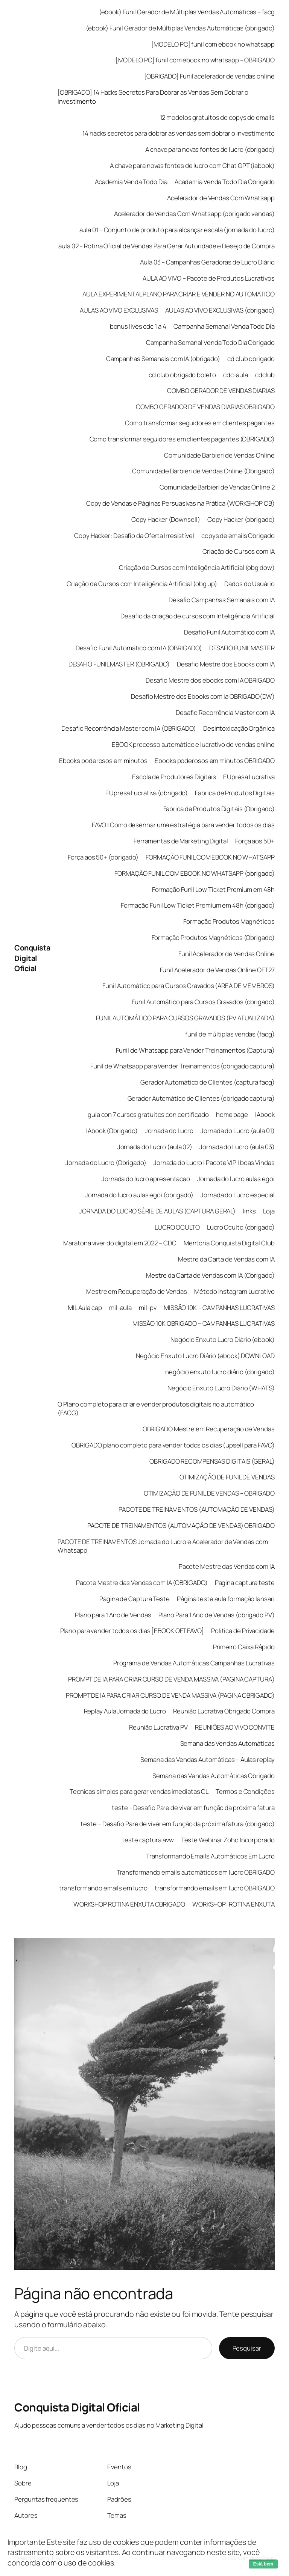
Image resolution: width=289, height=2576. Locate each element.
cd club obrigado (250, 358)
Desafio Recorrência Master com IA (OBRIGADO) (128, 728)
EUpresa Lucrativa (248, 776)
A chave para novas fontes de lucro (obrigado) (210, 149)
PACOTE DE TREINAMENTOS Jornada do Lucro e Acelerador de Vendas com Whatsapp (163, 1546)
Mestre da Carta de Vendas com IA (226, 1259)
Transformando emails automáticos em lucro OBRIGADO (196, 1872)
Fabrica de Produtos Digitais (234, 793)
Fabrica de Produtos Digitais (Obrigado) (219, 808)
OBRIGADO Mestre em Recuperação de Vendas (209, 1429)
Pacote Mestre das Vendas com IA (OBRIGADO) (142, 1582)
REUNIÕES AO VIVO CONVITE (235, 1727)
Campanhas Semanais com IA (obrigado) (163, 358)
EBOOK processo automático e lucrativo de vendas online (193, 744)
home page (232, 1114)
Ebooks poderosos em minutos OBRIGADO (214, 760)
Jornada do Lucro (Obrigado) (105, 1162)
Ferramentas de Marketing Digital (181, 841)
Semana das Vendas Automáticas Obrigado (213, 1775)
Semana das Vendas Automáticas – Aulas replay (207, 1759)
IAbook (264, 1114)
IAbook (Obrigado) (111, 1130)
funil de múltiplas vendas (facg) (230, 1034)
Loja (269, 1211)
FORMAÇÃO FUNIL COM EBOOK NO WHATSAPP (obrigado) (194, 873)
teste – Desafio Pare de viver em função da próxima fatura (193, 1807)
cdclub (264, 374)
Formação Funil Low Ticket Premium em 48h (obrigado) (198, 905)
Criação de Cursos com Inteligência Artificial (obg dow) (197, 567)
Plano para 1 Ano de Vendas (113, 1615)
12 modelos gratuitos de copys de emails (217, 117)
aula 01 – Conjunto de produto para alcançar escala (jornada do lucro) (177, 229)
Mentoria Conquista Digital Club (229, 1243)
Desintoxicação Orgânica (239, 728)
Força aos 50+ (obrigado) (103, 857)
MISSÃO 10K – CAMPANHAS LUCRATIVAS (219, 1307)
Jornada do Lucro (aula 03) (236, 1146)
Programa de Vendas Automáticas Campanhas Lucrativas (194, 1663)
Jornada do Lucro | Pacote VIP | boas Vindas (214, 1162)
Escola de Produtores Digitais (174, 776)
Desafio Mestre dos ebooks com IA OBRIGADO (210, 680)
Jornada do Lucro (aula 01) (237, 1130)
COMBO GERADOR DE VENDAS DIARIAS (221, 390)
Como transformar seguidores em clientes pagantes (199, 423)
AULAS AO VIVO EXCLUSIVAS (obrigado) (220, 310)
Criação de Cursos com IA (238, 551)
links (249, 1211)
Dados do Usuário (249, 583)
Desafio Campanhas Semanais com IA (222, 599)
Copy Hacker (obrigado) (241, 519)
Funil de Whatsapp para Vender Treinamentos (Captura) (195, 1050)
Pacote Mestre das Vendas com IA (227, 1566)
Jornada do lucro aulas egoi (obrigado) (139, 1195)
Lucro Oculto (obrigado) (241, 1227)
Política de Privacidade (243, 1630)
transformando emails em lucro (103, 1888)
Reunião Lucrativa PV (158, 1727)
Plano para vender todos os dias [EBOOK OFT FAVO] (132, 1630)
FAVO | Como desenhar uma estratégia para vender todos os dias (183, 824)
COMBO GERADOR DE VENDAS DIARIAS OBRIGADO (205, 406)
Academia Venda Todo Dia (131, 181)
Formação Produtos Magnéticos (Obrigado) (213, 937)
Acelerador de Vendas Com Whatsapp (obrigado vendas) (194, 213)
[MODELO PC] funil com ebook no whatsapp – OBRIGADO (195, 60)
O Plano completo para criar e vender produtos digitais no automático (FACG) (156, 1408)
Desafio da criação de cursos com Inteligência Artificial (197, 616)
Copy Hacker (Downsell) (165, 519)
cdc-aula (235, 374)
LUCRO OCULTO (177, 1227)
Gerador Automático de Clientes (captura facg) (207, 1082)
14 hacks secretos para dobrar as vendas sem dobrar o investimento (178, 133)
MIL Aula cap (85, 1307)
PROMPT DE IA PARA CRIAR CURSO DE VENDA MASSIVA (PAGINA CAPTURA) (171, 1679)
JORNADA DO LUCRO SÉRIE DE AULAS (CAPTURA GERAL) (157, 1211)
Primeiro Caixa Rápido (244, 1646)
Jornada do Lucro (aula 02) (154, 1146)
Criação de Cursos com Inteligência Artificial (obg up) (142, 583)
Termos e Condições (245, 1791)
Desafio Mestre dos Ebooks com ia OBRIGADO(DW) (203, 696)
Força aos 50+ (255, 841)
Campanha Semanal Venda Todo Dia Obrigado (210, 342)
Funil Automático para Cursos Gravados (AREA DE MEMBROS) (188, 985)
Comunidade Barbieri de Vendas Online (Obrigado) (203, 471)
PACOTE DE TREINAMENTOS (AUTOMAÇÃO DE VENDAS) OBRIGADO (181, 1525)
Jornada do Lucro (169, 1130)
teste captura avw (147, 1840)
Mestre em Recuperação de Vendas (136, 1291)
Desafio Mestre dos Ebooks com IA (226, 664)
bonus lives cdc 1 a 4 (138, 326)
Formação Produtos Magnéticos (228, 921)
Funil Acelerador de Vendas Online (226, 953)
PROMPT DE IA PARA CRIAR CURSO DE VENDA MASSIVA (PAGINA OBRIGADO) (170, 1695)
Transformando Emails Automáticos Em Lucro (210, 1856)
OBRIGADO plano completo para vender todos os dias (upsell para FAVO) (172, 1445)
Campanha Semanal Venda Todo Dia (224, 326)
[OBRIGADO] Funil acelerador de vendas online (209, 76)
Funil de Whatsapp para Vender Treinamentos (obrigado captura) (182, 1066)
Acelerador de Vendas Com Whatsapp (221, 197)
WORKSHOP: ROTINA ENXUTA (233, 1904)
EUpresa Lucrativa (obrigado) (146, 793)
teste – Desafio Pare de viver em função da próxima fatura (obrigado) (177, 1823)
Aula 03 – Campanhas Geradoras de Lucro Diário (207, 262)
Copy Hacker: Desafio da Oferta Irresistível (134, 535)
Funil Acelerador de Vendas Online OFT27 (217, 969)
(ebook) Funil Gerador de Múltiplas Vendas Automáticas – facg (187, 12)
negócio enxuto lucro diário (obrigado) (219, 1371)
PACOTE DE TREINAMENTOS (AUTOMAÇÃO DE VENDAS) (197, 1509)
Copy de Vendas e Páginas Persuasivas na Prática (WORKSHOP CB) (180, 503)
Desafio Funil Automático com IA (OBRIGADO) (139, 648)
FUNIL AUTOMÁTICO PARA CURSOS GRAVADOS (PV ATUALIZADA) (185, 1018)
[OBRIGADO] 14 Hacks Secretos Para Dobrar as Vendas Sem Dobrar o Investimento (153, 97)
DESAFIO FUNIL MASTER (242, 648)
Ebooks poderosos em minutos (103, 760)
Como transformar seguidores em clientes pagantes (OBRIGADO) (182, 439)
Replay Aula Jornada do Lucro (125, 1711)
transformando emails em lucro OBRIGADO (214, 1888)
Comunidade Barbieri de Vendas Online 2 (217, 487)
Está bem (263, 2564)
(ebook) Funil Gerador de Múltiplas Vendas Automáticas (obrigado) (180, 28)
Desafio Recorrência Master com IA (225, 712)
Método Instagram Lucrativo (234, 1291)
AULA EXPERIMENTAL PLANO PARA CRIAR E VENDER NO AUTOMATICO (178, 294)
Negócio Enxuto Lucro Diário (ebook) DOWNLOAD (205, 1355)
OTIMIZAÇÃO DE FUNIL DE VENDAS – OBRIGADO (209, 1493)
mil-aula (120, 1307)
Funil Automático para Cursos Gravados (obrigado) (203, 1001)
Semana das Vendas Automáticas (227, 1743)
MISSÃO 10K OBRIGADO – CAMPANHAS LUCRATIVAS (203, 1323)
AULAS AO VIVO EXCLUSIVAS (119, 310)
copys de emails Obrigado (238, 535)
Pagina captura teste (245, 1582)
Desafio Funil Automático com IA (229, 632)
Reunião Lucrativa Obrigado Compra (224, 1711)
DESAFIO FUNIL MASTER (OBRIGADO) (119, 664)
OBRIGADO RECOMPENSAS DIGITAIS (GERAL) (211, 1461)
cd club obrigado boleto (182, 374)
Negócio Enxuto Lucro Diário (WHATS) (221, 1388)
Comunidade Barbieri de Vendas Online (219, 455)
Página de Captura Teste (134, 1598)
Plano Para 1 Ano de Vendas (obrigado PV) (216, 1615)
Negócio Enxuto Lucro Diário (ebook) (222, 1339)
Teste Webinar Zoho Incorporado (228, 1840)
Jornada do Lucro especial (238, 1195)
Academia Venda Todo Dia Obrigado (225, 181)
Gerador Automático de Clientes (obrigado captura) (201, 1098)
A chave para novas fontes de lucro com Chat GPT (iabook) (192, 165)
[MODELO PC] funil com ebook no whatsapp (213, 44)
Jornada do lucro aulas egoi (235, 1178)
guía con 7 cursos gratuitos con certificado (148, 1114)
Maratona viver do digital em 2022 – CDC (119, 1243)
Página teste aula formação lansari (226, 1598)
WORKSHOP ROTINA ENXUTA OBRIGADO (129, 1904)
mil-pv (147, 1307)
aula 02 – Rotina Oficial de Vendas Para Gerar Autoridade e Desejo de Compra (166, 246)
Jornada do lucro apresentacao (146, 1178)
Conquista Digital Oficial (32, 958)
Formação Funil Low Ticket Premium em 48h (213, 889)
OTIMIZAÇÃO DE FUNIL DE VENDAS (227, 1477)
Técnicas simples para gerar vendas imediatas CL (139, 1791)
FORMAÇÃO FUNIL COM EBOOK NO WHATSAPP (210, 857)
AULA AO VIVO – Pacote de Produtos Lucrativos (209, 278)
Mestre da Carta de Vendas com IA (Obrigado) (210, 1275)
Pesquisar (247, 2348)
